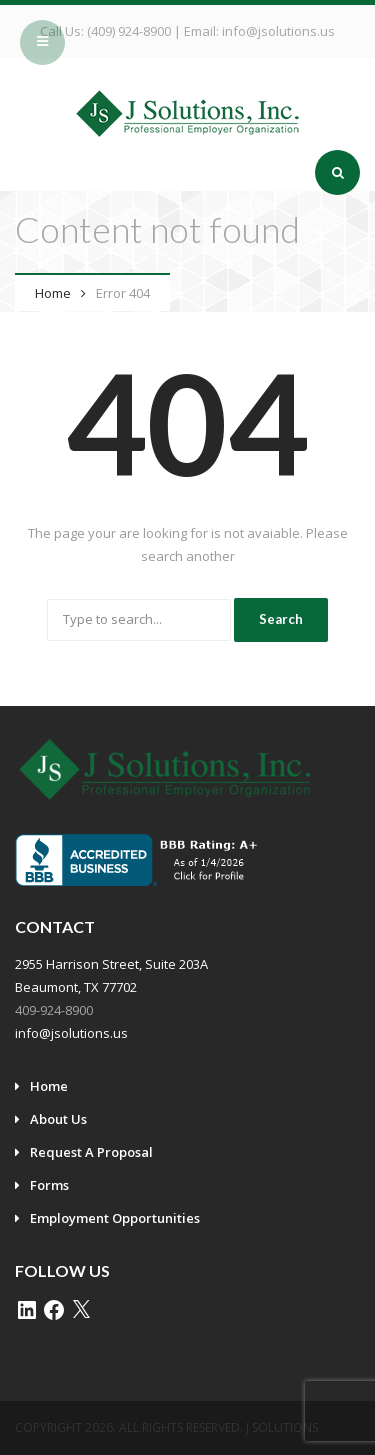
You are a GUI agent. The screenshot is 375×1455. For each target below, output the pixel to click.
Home (53, 293)
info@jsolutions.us (278, 31)
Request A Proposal (91, 1152)
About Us (58, 1119)
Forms (49, 1185)
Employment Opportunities (115, 1218)
